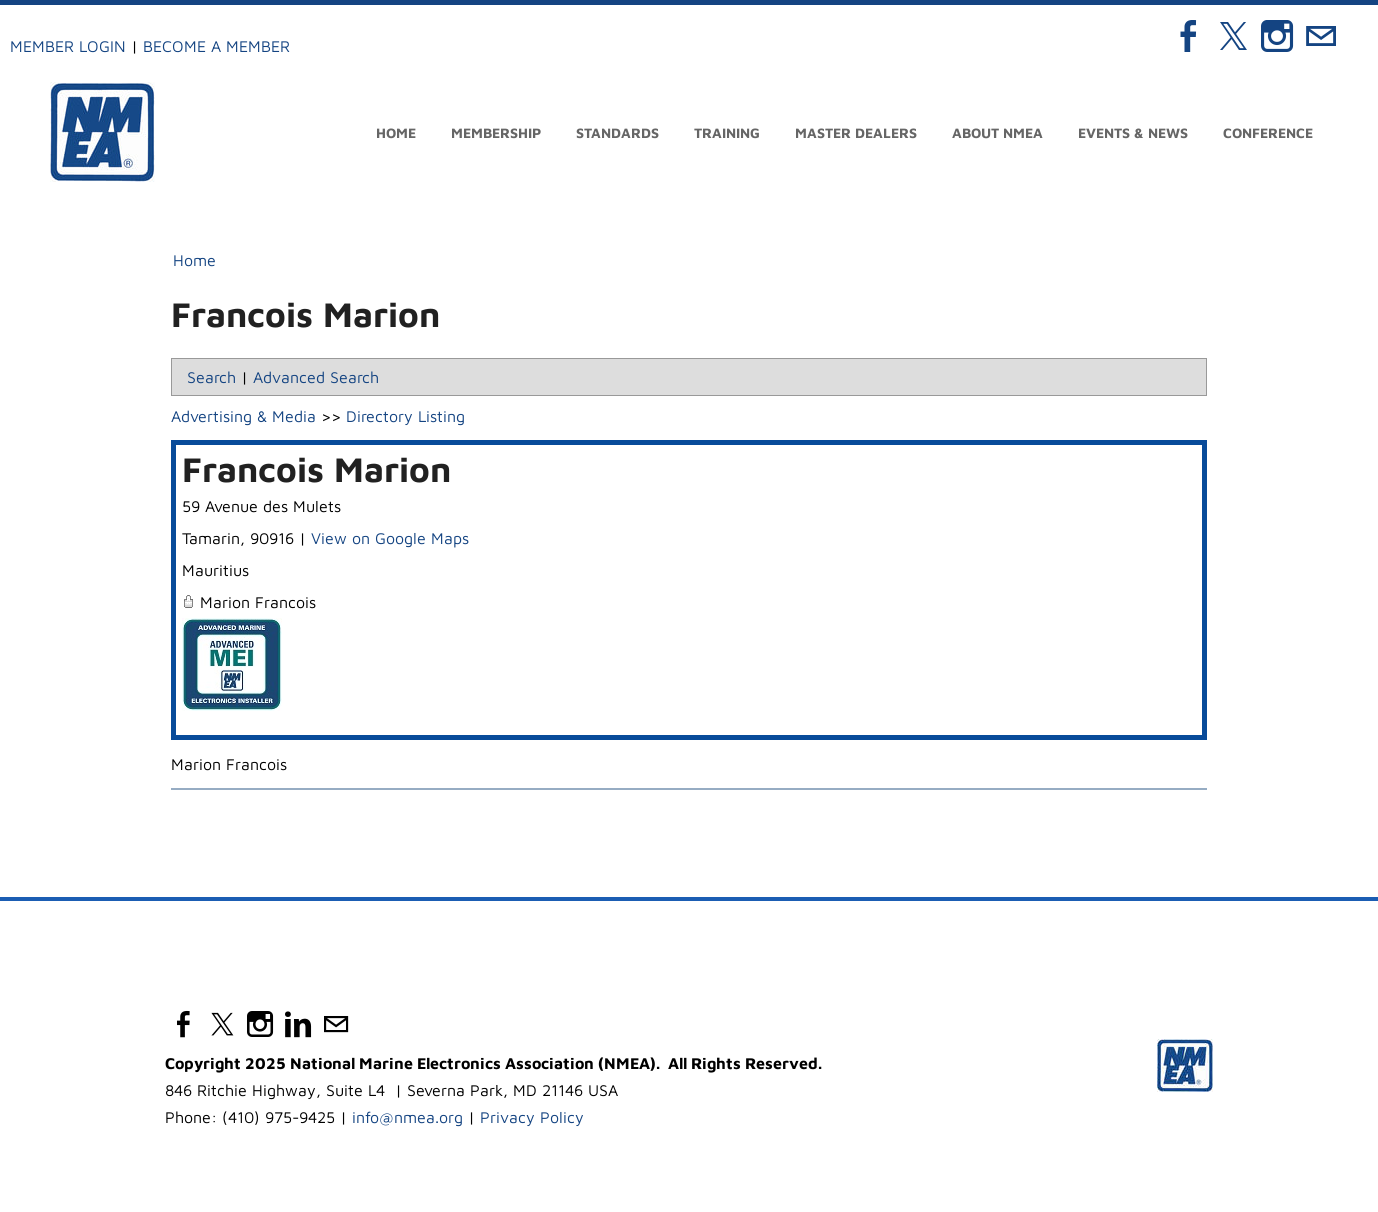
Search (211, 377)
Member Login (68, 46)
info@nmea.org (407, 1117)
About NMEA (997, 132)
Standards (617, 132)
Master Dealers (856, 132)
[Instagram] (1277, 36)
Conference (1268, 132)
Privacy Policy (532, 1117)
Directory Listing (405, 416)
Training (727, 132)
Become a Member (216, 46)
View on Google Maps (390, 538)
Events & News (1133, 132)
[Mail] (1321, 36)
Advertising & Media (243, 416)
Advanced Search (316, 377)
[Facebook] (1189, 36)
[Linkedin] (298, 1024)
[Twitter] (1233, 36)
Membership (496, 132)
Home (396, 132)
